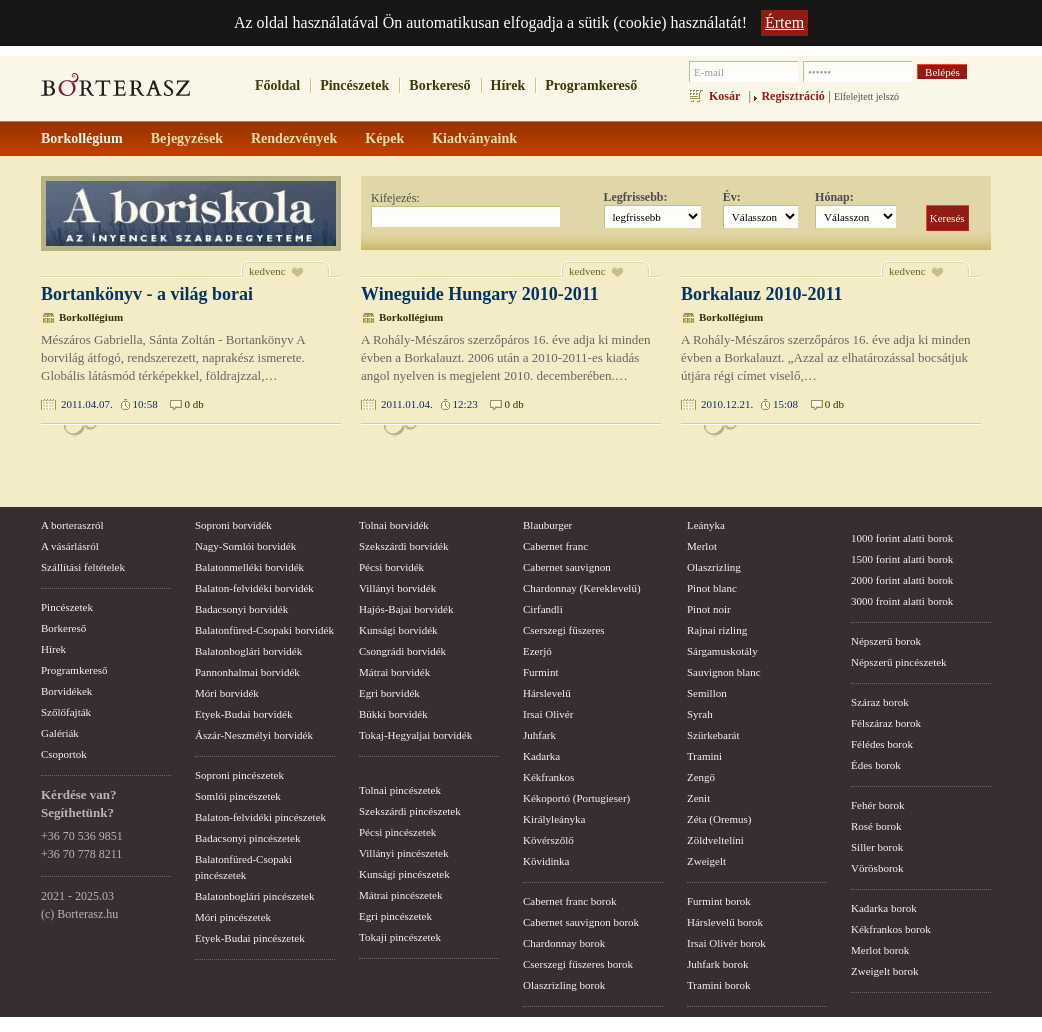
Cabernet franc (555, 546)
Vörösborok (877, 868)
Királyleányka (554, 819)
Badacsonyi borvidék (241, 609)
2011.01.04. (407, 404)
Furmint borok (719, 901)
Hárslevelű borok (725, 922)
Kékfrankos (548, 777)
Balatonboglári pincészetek (254, 896)
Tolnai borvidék (394, 525)
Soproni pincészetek (239, 775)
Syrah (700, 714)
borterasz (116, 91)
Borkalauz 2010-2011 (762, 294)
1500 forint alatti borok (902, 559)
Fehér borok (877, 805)
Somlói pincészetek (238, 796)
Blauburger (547, 525)
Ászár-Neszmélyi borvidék (254, 735)
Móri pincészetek (233, 917)
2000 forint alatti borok (902, 580)
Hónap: (834, 197)
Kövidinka (546, 861)
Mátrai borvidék (394, 672)
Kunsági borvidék (398, 630)
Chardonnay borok (564, 943)
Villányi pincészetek (403, 853)
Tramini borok (718, 985)
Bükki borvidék (393, 714)
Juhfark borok (717, 964)
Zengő (701, 777)
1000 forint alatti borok (902, 538)
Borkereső (439, 85)
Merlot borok (880, 950)
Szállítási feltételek (83, 567)
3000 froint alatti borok (902, 601)
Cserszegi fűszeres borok (578, 964)
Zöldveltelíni (715, 840)
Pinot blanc (712, 588)
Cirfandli (543, 609)
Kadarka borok (884, 908)
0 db (193, 404)
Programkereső (591, 85)
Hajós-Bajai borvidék (406, 609)
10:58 (145, 404)
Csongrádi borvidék (402, 651)
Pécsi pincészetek (397, 832)
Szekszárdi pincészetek (410, 811)
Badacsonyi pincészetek (247, 838)
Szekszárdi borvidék (404, 546)
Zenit (698, 798)
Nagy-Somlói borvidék (245, 546)
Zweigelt (706, 861)
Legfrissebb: (636, 197)
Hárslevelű (547, 693)
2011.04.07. (87, 404)
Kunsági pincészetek (404, 874)
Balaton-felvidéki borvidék (254, 588)
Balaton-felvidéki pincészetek (260, 817)
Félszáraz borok (886, 723)
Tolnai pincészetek (400, 790)
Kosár (724, 96)
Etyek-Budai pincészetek (250, 938)
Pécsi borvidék (391, 567)
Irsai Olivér (548, 714)
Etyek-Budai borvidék (243, 714)
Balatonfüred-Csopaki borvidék (264, 630)
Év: (732, 197)
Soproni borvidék (233, 525)
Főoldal (277, 85)
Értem (784, 22)
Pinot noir (709, 609)
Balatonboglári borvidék (248, 651)
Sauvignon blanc (724, 672)
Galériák (60, 733)
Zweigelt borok (885, 971)
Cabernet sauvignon (567, 567)
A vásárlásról (70, 546)
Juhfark (539, 735)
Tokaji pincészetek (400, 937)
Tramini (704, 756)
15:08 (785, 404)
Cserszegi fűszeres (564, 630)
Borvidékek (66, 691)
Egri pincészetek (395, 916)
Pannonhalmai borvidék (247, 672)
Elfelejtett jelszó (866, 96)
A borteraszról (72, 525)
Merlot (702, 546)
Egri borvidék (389, 693)
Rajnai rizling (717, 630)
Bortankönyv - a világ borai (147, 294)
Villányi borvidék (397, 588)
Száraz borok (880, 702)
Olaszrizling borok (564, 985)
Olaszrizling (714, 567)
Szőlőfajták (66, 712)
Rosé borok (876, 826)
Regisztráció (792, 96)
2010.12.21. (727, 404)
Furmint (540, 672)
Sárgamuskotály (722, 651)
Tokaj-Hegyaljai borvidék (415, 735)
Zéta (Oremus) (719, 819)
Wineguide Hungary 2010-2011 (480, 294)
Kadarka (541, 756)
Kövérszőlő (548, 840)
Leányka (706, 525)
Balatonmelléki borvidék (249, 567)
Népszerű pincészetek (899, 662)
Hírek (508, 85)
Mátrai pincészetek (400, 895)
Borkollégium (91, 317)
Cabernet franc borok (569, 901)
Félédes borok (882, 744)
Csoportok (64, 754)
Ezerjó (537, 651)
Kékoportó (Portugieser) (576, 798)
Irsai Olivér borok (726, 943)
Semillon (707, 693)
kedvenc (267, 271)
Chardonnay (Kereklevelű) (582, 588)
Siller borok (877, 847)
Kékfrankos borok (891, 929)
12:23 (465, 404)
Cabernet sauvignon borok (581, 922)
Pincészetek (354, 85)
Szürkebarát (713, 735)
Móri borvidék (227, 693)
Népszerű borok (886, 641)
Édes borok (876, 765)
